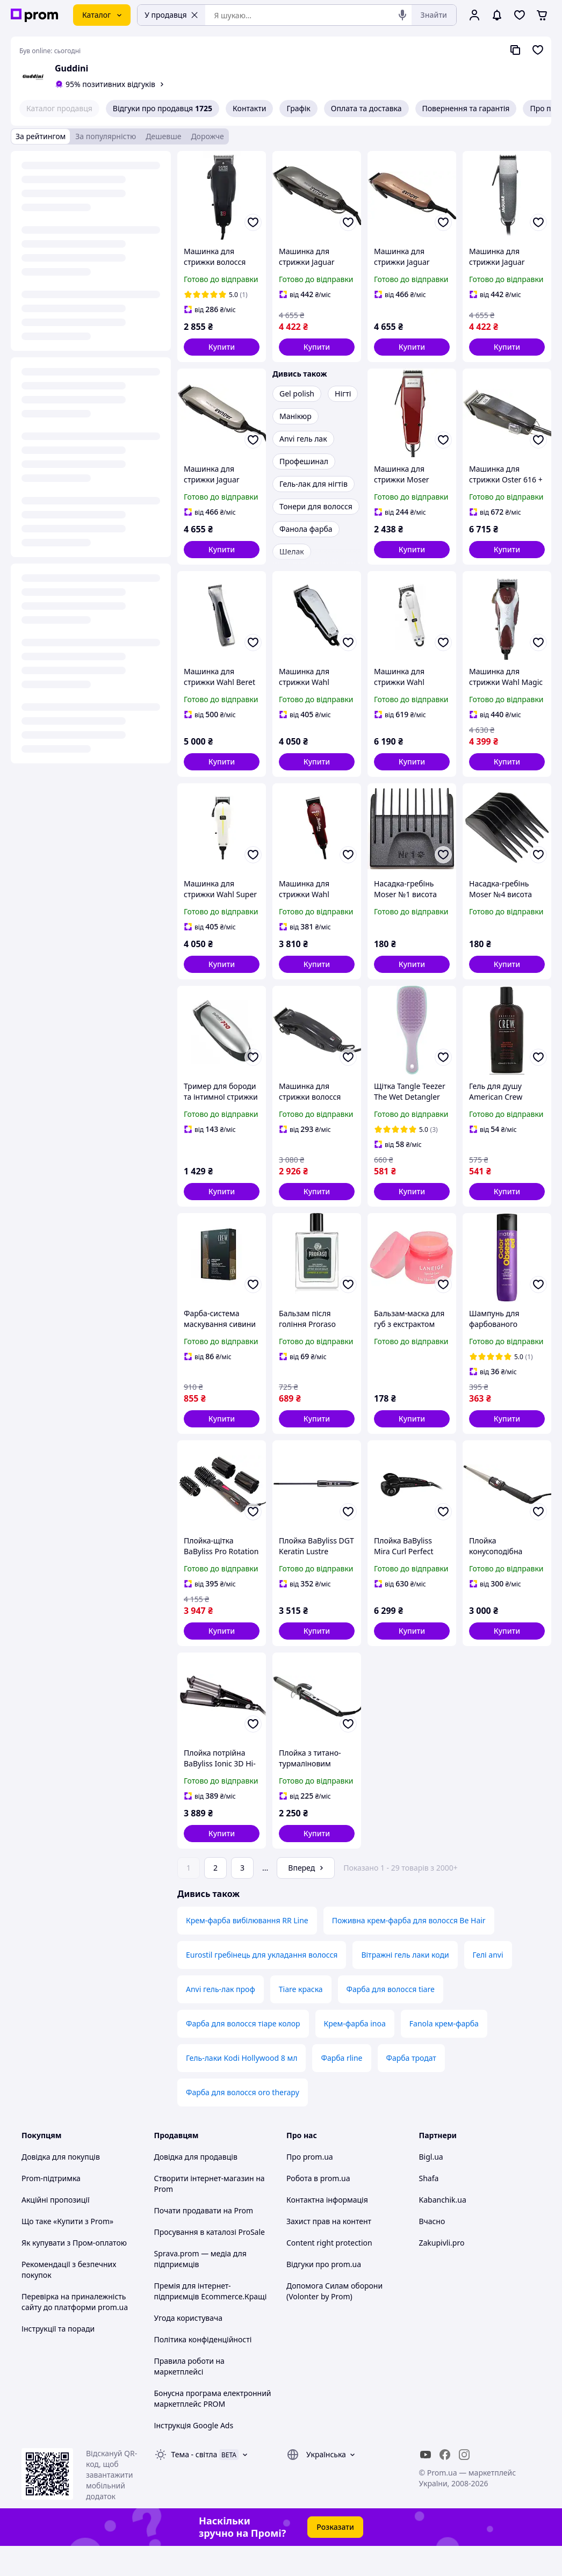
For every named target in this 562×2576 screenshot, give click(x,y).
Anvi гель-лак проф (220, 2019)
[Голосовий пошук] (402, 15)
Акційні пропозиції (55, 2230)
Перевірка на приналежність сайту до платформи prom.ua (74, 2331)
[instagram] (464, 2484)
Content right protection (329, 2273)
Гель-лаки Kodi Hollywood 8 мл (241, 2088)
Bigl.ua (431, 2187)
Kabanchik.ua (442, 2230)
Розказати (335, 2557)
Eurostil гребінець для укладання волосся (261, 1985)
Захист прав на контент (328, 2251)
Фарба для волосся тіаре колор (243, 2053)
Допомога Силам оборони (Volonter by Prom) (334, 2321)
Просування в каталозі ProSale (209, 2262)
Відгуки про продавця (162, 108)
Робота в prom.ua (318, 2208)
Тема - (194, 2484)
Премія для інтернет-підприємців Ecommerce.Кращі (210, 2321)
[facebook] (444, 2484)
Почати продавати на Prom (204, 2240)
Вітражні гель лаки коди (405, 1985)
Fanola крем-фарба (444, 2053)
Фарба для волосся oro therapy (242, 2122)
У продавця (171, 15)
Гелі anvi (488, 1985)
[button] (222, 347)
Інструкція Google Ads (194, 2455)
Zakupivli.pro (442, 2273)
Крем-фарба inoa (355, 2053)
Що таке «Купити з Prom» (67, 2251)
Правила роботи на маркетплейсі (189, 2396)
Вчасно (432, 2251)
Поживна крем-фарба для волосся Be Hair (409, 1950)
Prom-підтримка (51, 2208)
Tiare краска (301, 2019)
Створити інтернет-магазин (204, 2208)
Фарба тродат (411, 2088)
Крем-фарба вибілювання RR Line (247, 1950)
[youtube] (425, 2484)
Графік (298, 108)
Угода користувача (188, 2348)
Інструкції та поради (58, 2359)
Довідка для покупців (60, 2187)
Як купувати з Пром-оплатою (74, 2273)
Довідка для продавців (195, 2187)
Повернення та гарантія (466, 108)
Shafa (429, 2208)
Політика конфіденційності (203, 2369)
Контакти (249, 108)
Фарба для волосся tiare (391, 2019)
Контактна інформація (327, 2230)
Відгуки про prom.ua (323, 2294)
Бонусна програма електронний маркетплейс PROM (212, 2428)
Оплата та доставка (366, 108)
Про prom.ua (309, 2187)
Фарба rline (341, 2088)
